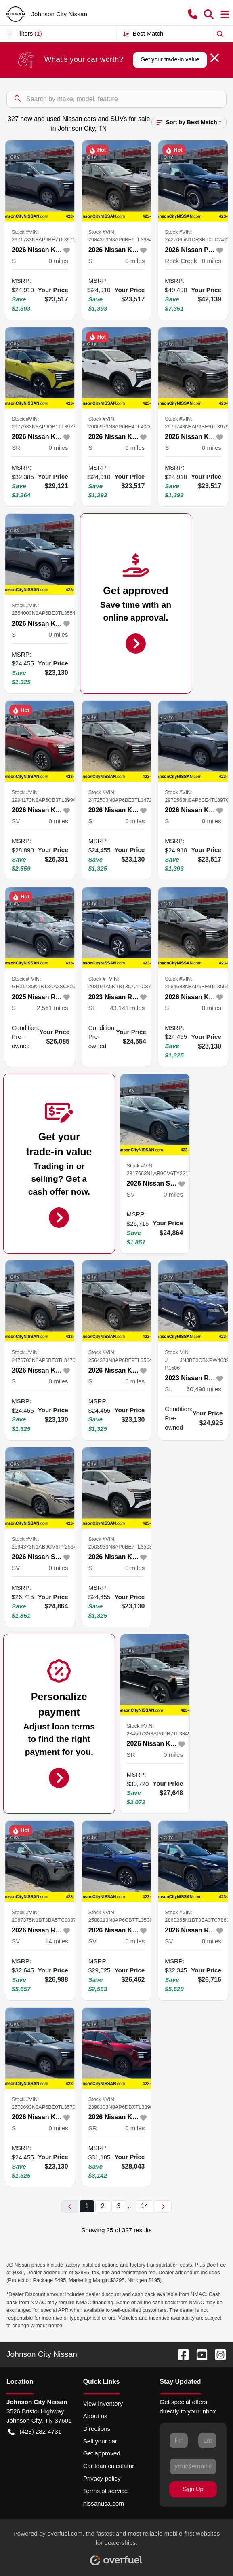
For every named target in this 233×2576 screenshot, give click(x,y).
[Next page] (163, 2206)
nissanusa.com (103, 2503)
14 (144, 2206)
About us (95, 2416)
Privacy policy (102, 2478)
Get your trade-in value (170, 59)
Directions (97, 2428)
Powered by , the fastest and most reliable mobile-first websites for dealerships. (116, 2545)
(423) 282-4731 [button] (34, 2431)
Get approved (101, 2453)
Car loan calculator (108, 2465)
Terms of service (105, 2490)
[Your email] (193, 2466)
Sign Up (193, 2489)
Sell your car (100, 2441)
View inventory (103, 2403)
